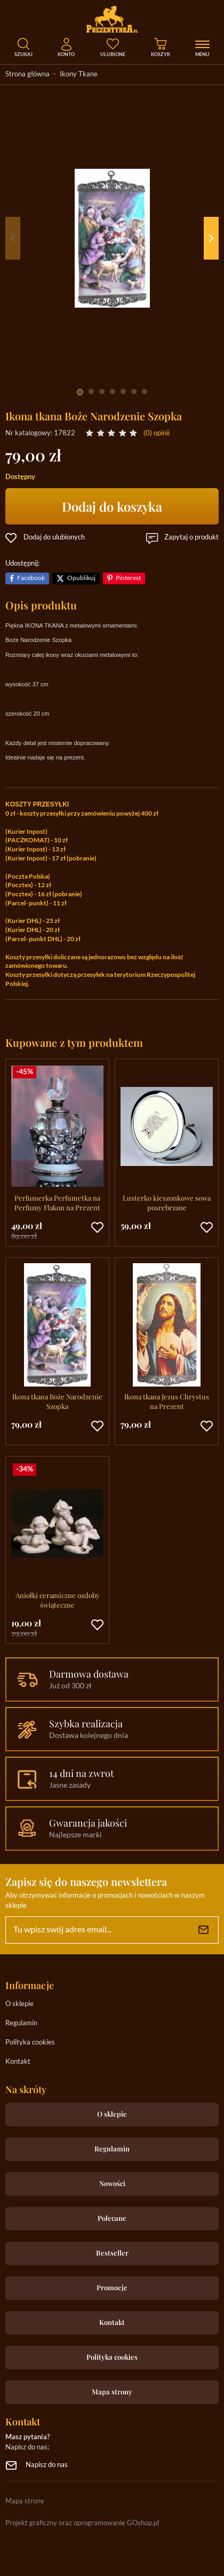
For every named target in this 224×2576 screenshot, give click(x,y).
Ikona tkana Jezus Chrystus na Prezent (166, 1401)
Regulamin (21, 2023)
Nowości (112, 2183)
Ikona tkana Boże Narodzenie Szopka (57, 1401)
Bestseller (112, 2252)
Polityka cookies (30, 2042)
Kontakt (17, 2061)
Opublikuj (81, 578)
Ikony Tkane (79, 74)
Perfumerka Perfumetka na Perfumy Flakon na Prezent (57, 1202)
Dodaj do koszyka (112, 506)
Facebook (31, 578)
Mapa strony (112, 2391)
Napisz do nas (47, 2465)
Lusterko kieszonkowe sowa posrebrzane (167, 1202)
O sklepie (19, 2004)
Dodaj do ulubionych (54, 537)
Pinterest (128, 578)
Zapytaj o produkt (191, 537)
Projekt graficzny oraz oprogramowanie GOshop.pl (82, 2523)
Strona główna (27, 74)
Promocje (112, 2287)
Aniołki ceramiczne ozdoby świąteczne (57, 1600)
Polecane (112, 2217)
